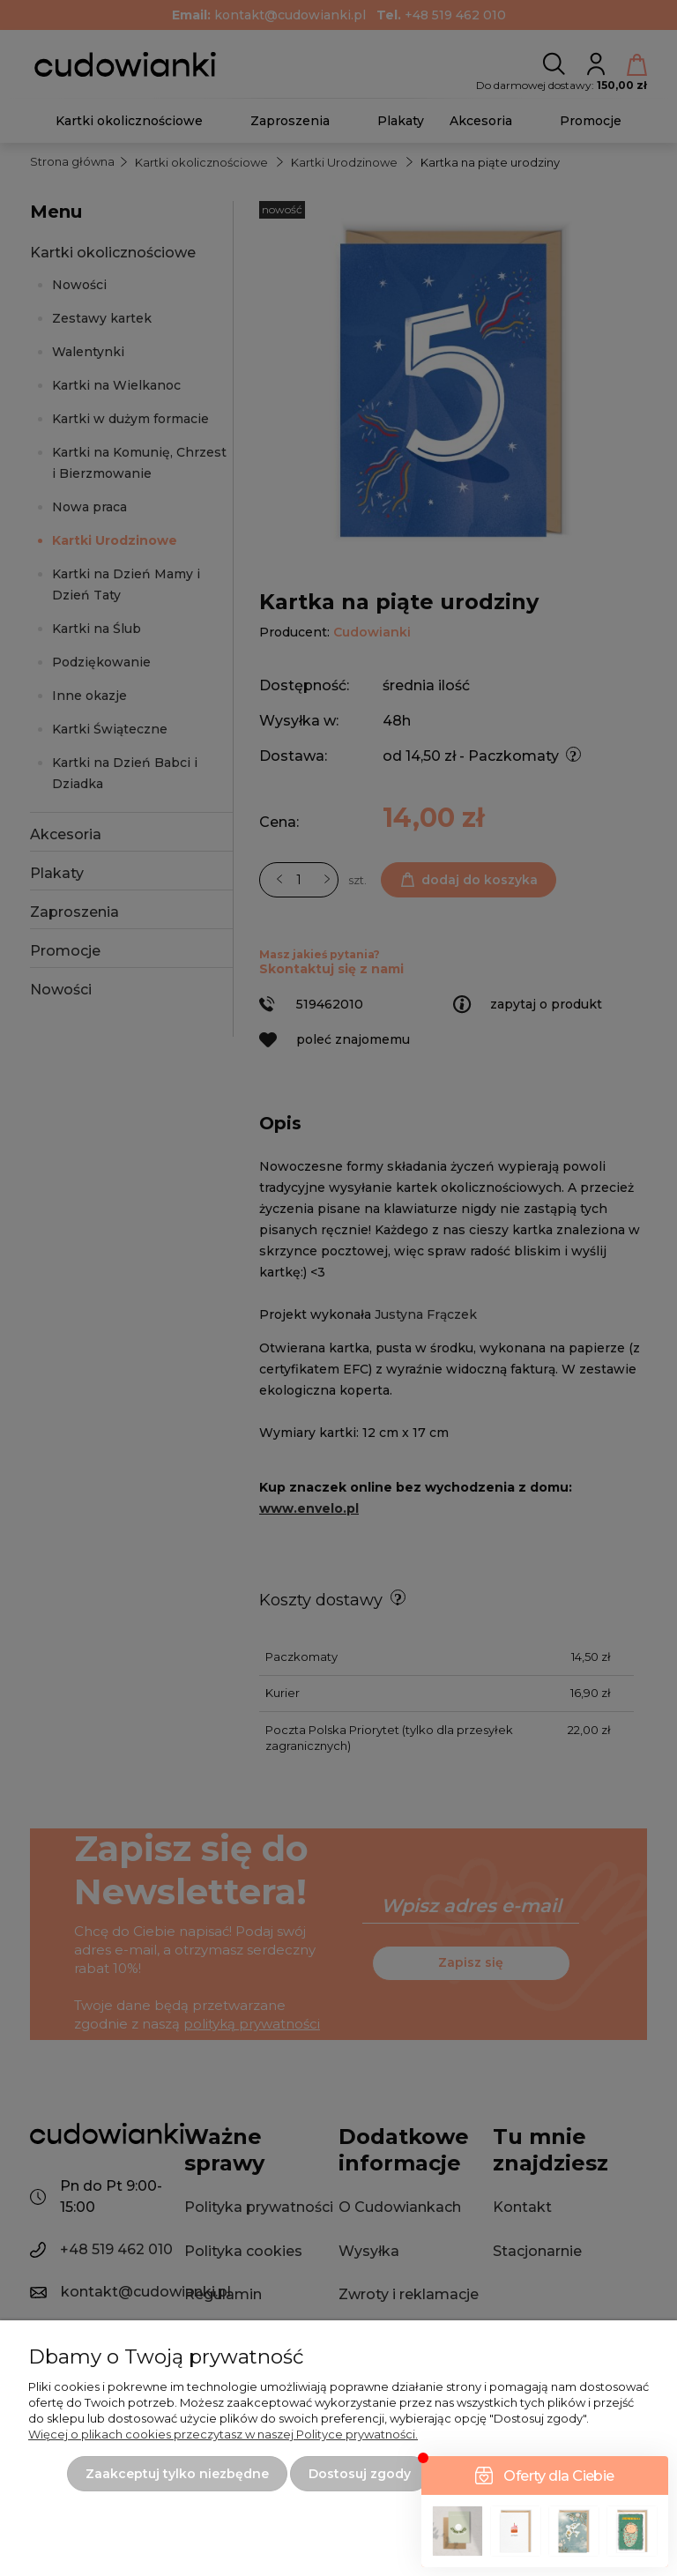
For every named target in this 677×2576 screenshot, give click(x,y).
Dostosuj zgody (360, 2474)
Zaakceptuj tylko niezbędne (177, 2474)
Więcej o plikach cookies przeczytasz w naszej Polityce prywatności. (223, 2434)
